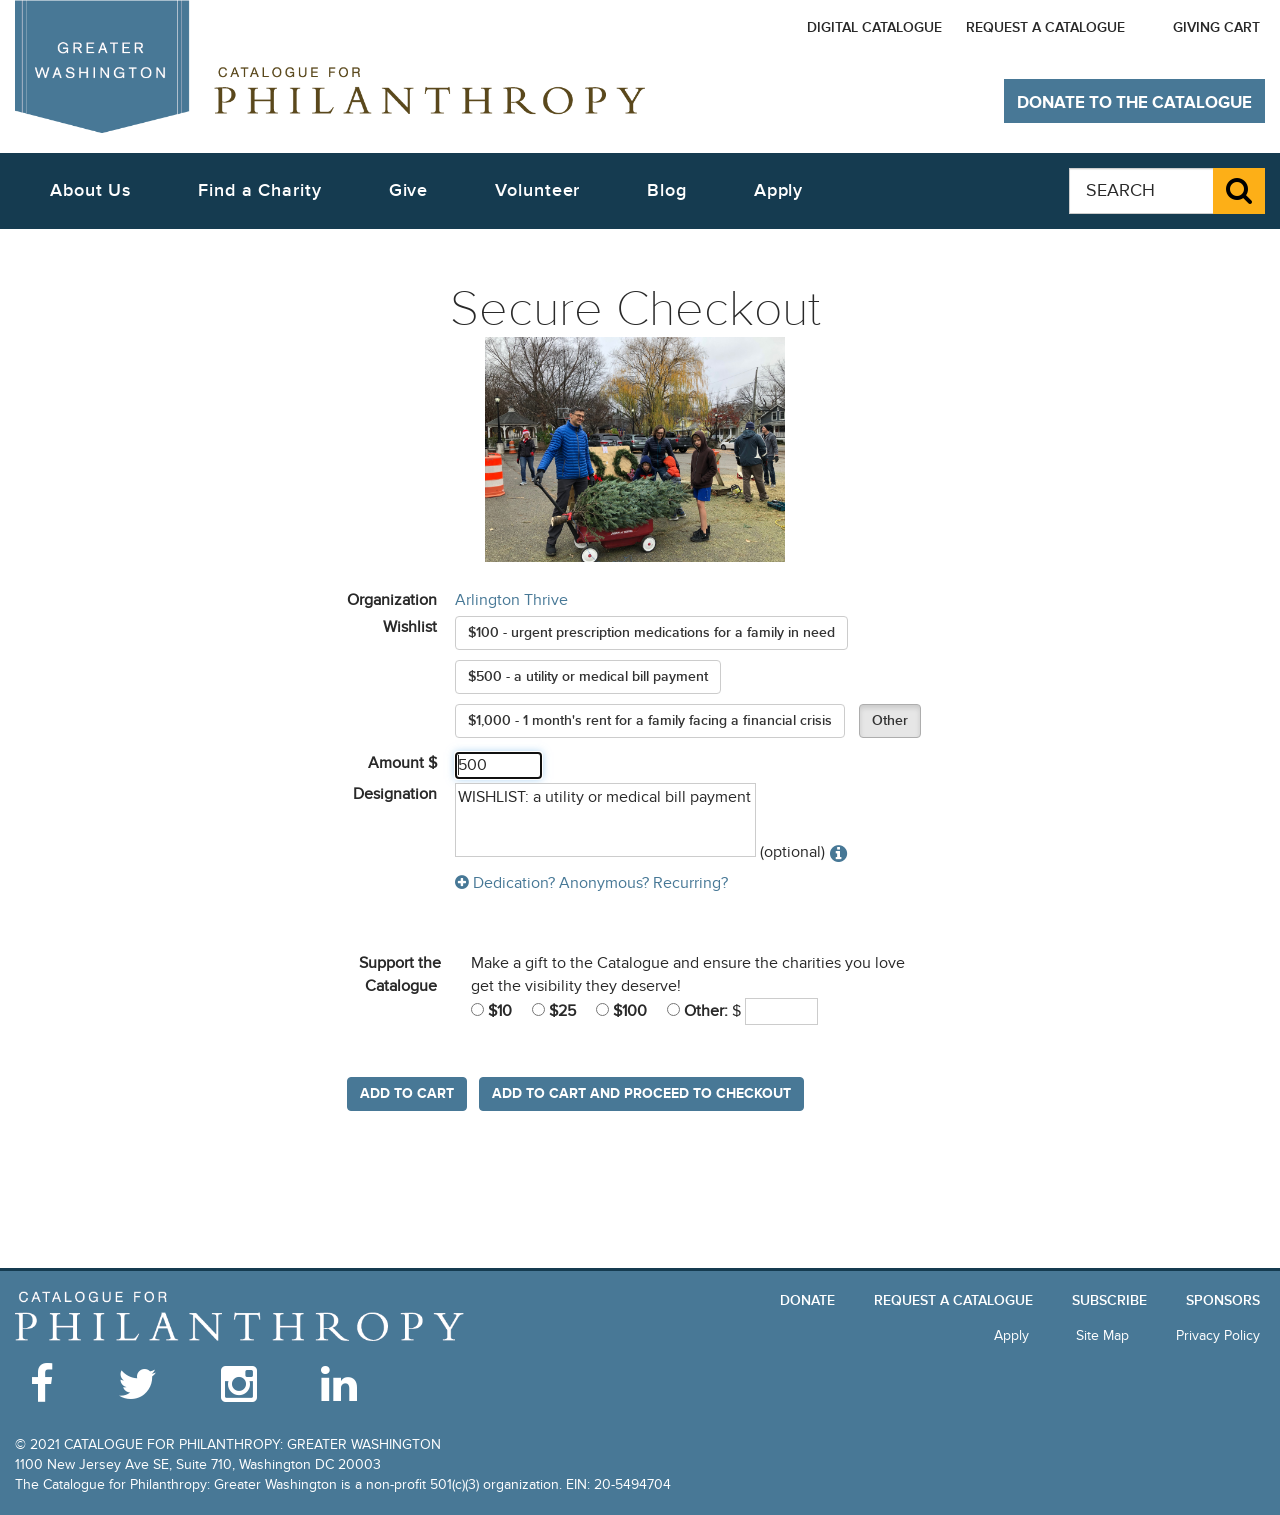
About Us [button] (90, 190)
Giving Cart (1216, 27)
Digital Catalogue (874, 27)
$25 (554, 1011)
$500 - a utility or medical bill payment (588, 676)
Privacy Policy (1218, 1335)
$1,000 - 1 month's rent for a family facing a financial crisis (650, 720)
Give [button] (409, 190)
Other (890, 720)
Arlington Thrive (511, 600)
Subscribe (1109, 1300)
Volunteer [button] (537, 190)
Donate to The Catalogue (1134, 103)
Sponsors (1223, 1300)
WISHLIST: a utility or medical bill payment (605, 820)
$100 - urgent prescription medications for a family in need (651, 632)
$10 (491, 1011)
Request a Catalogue (1045, 27)
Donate (807, 1300)
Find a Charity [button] (260, 190)
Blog (667, 190)
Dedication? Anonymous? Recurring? (591, 883)
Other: (697, 1011)
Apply (779, 190)
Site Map (1102, 1335)
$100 (621, 1011)
